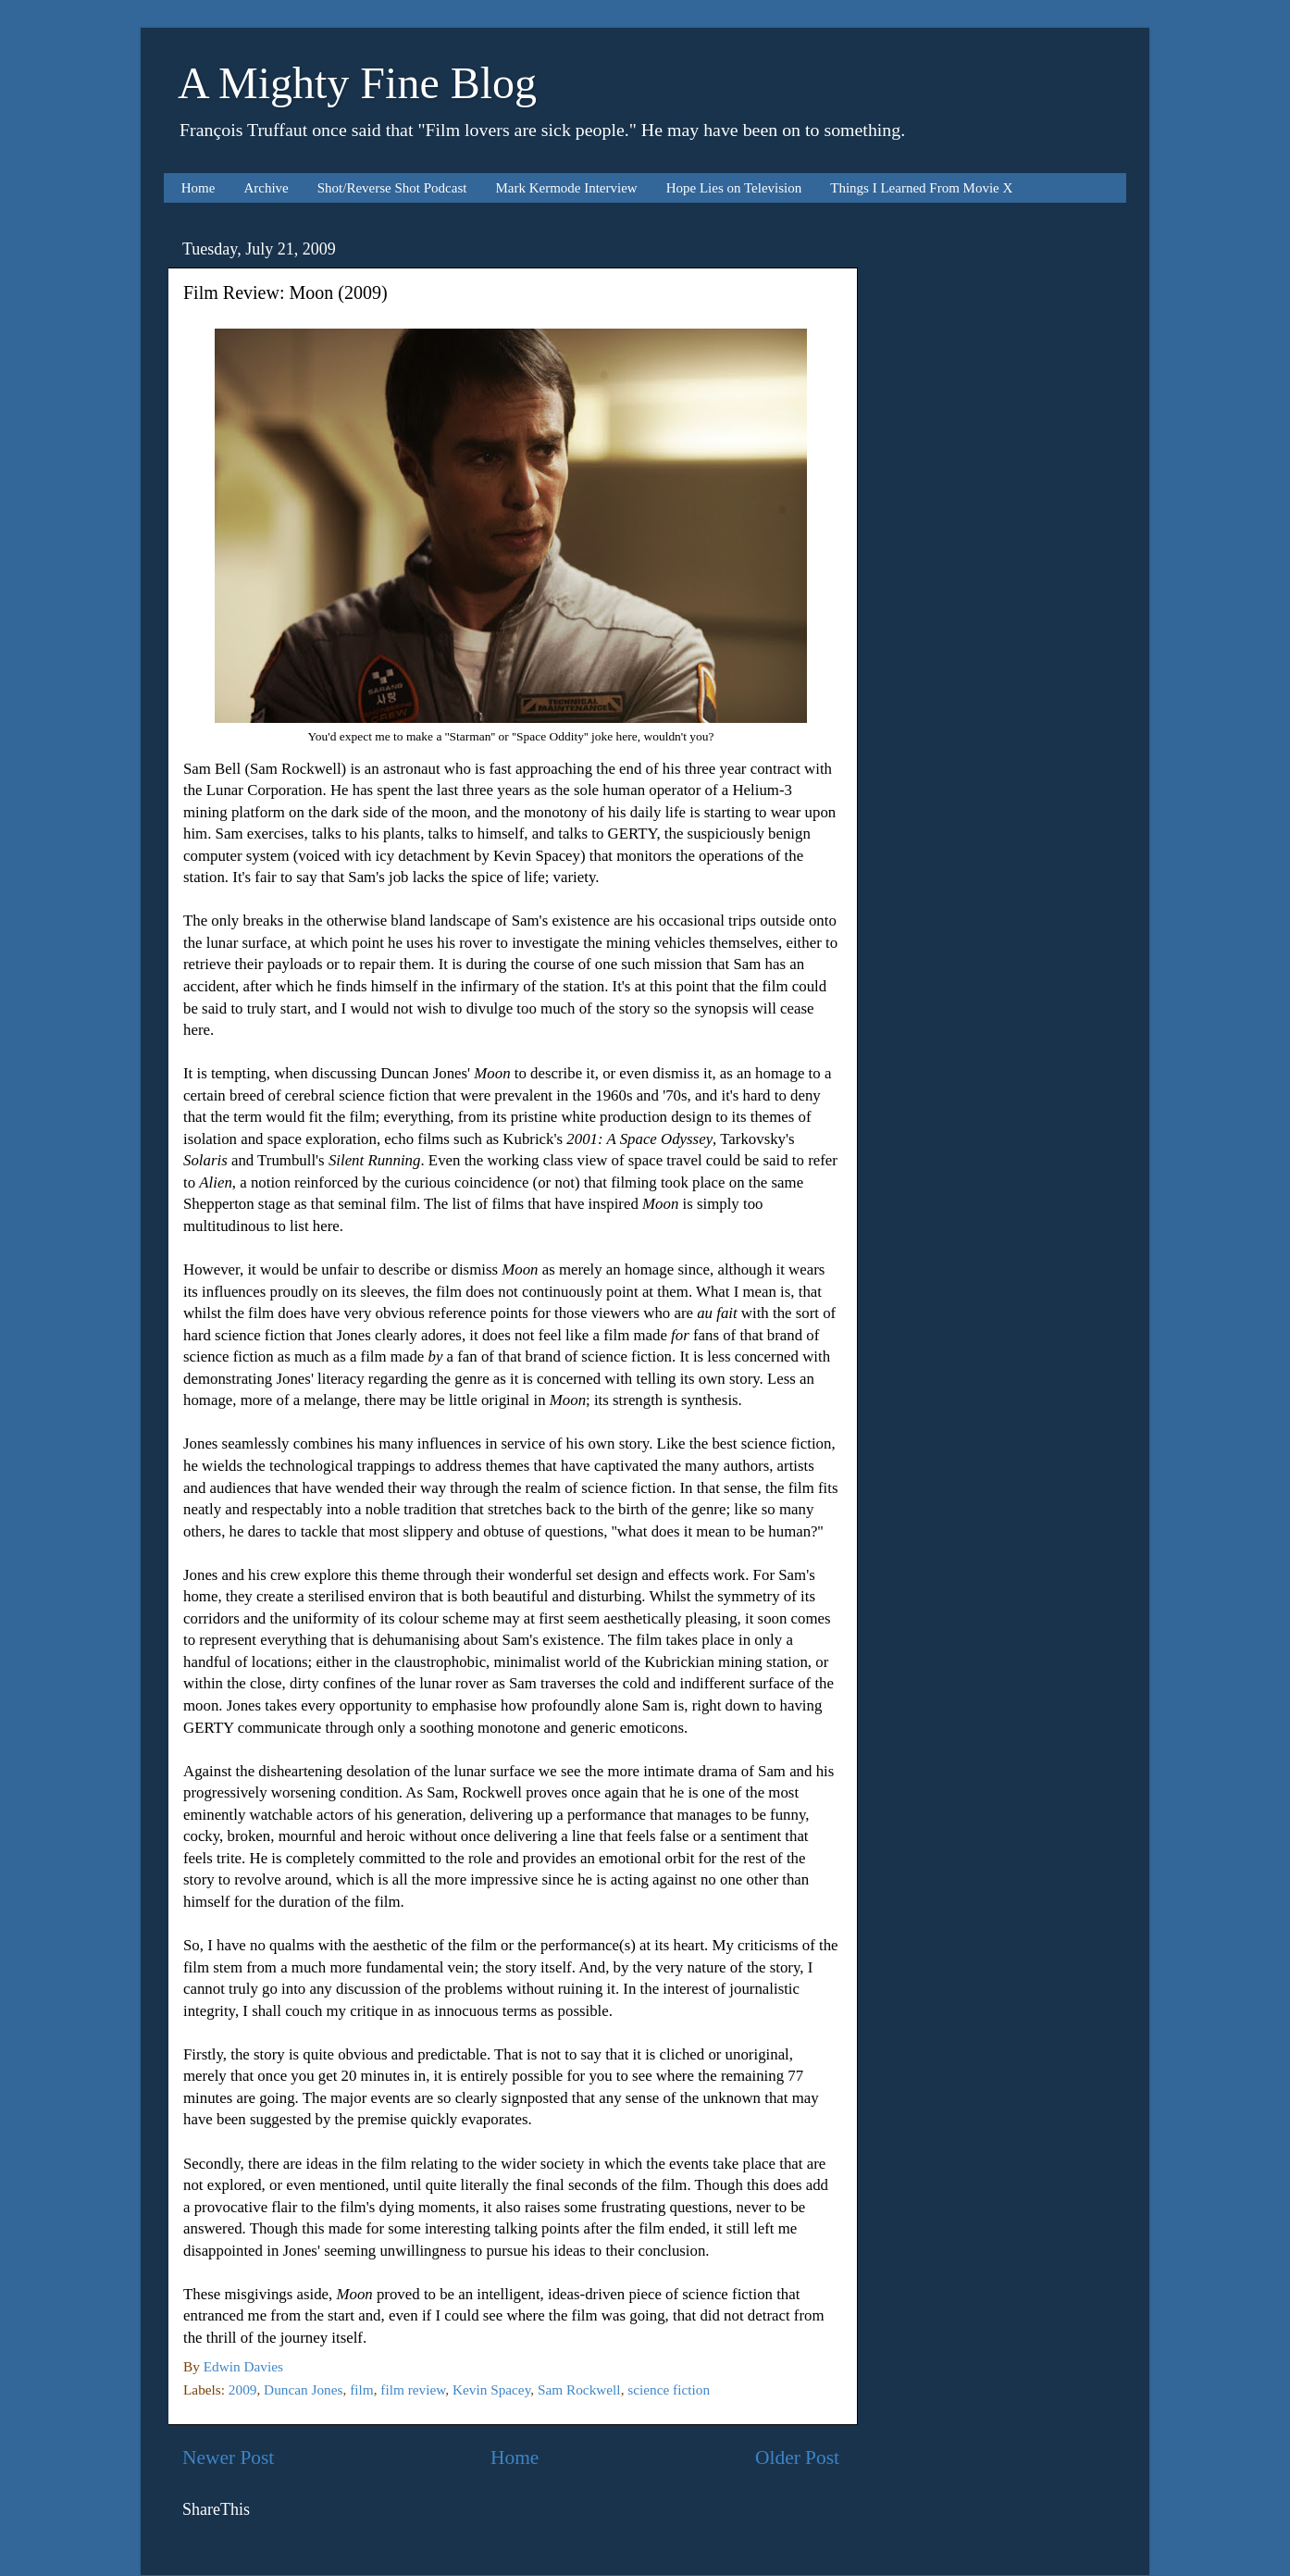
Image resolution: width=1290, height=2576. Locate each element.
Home (198, 187)
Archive (265, 187)
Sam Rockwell (579, 2389)
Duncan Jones (303, 2389)
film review (412, 2389)
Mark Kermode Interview (566, 187)
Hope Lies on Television (734, 187)
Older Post (797, 2457)
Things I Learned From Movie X (921, 187)
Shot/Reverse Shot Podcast (392, 187)
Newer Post (228, 2457)
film (362, 2389)
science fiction (668, 2389)
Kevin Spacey (491, 2389)
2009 (243, 2389)
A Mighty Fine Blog (357, 82)
